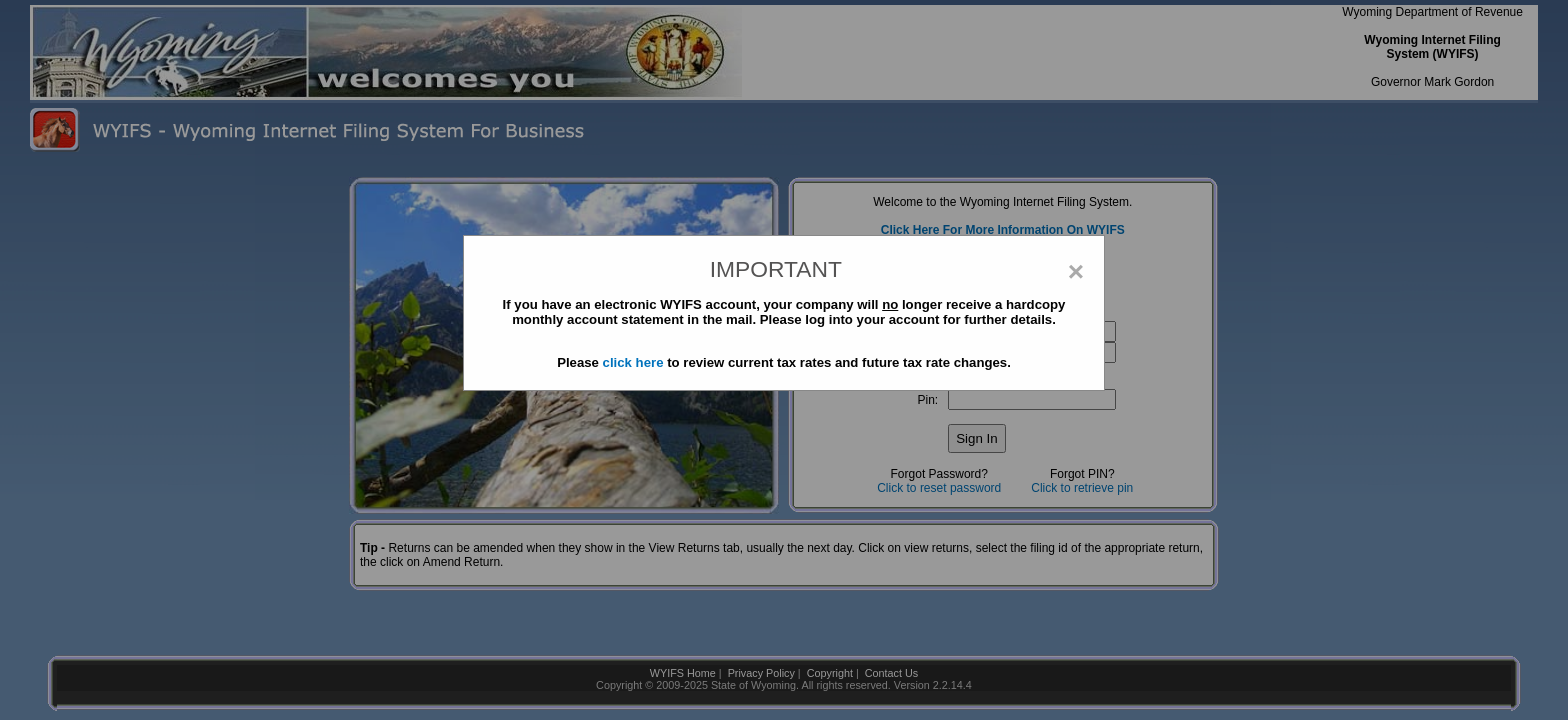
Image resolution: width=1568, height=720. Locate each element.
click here (633, 362)
